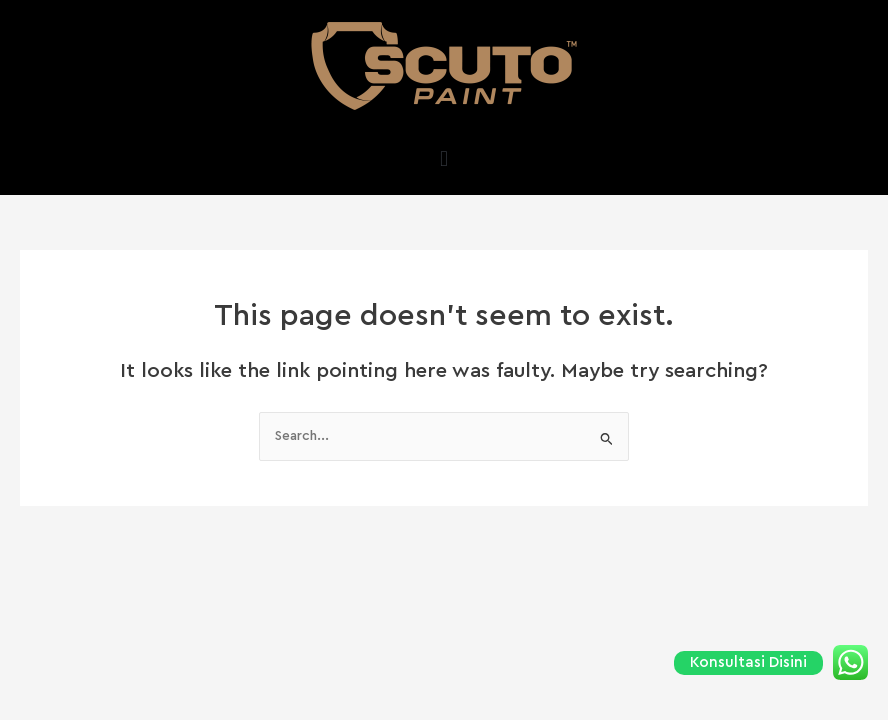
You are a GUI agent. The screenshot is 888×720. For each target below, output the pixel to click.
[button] (443, 158)
